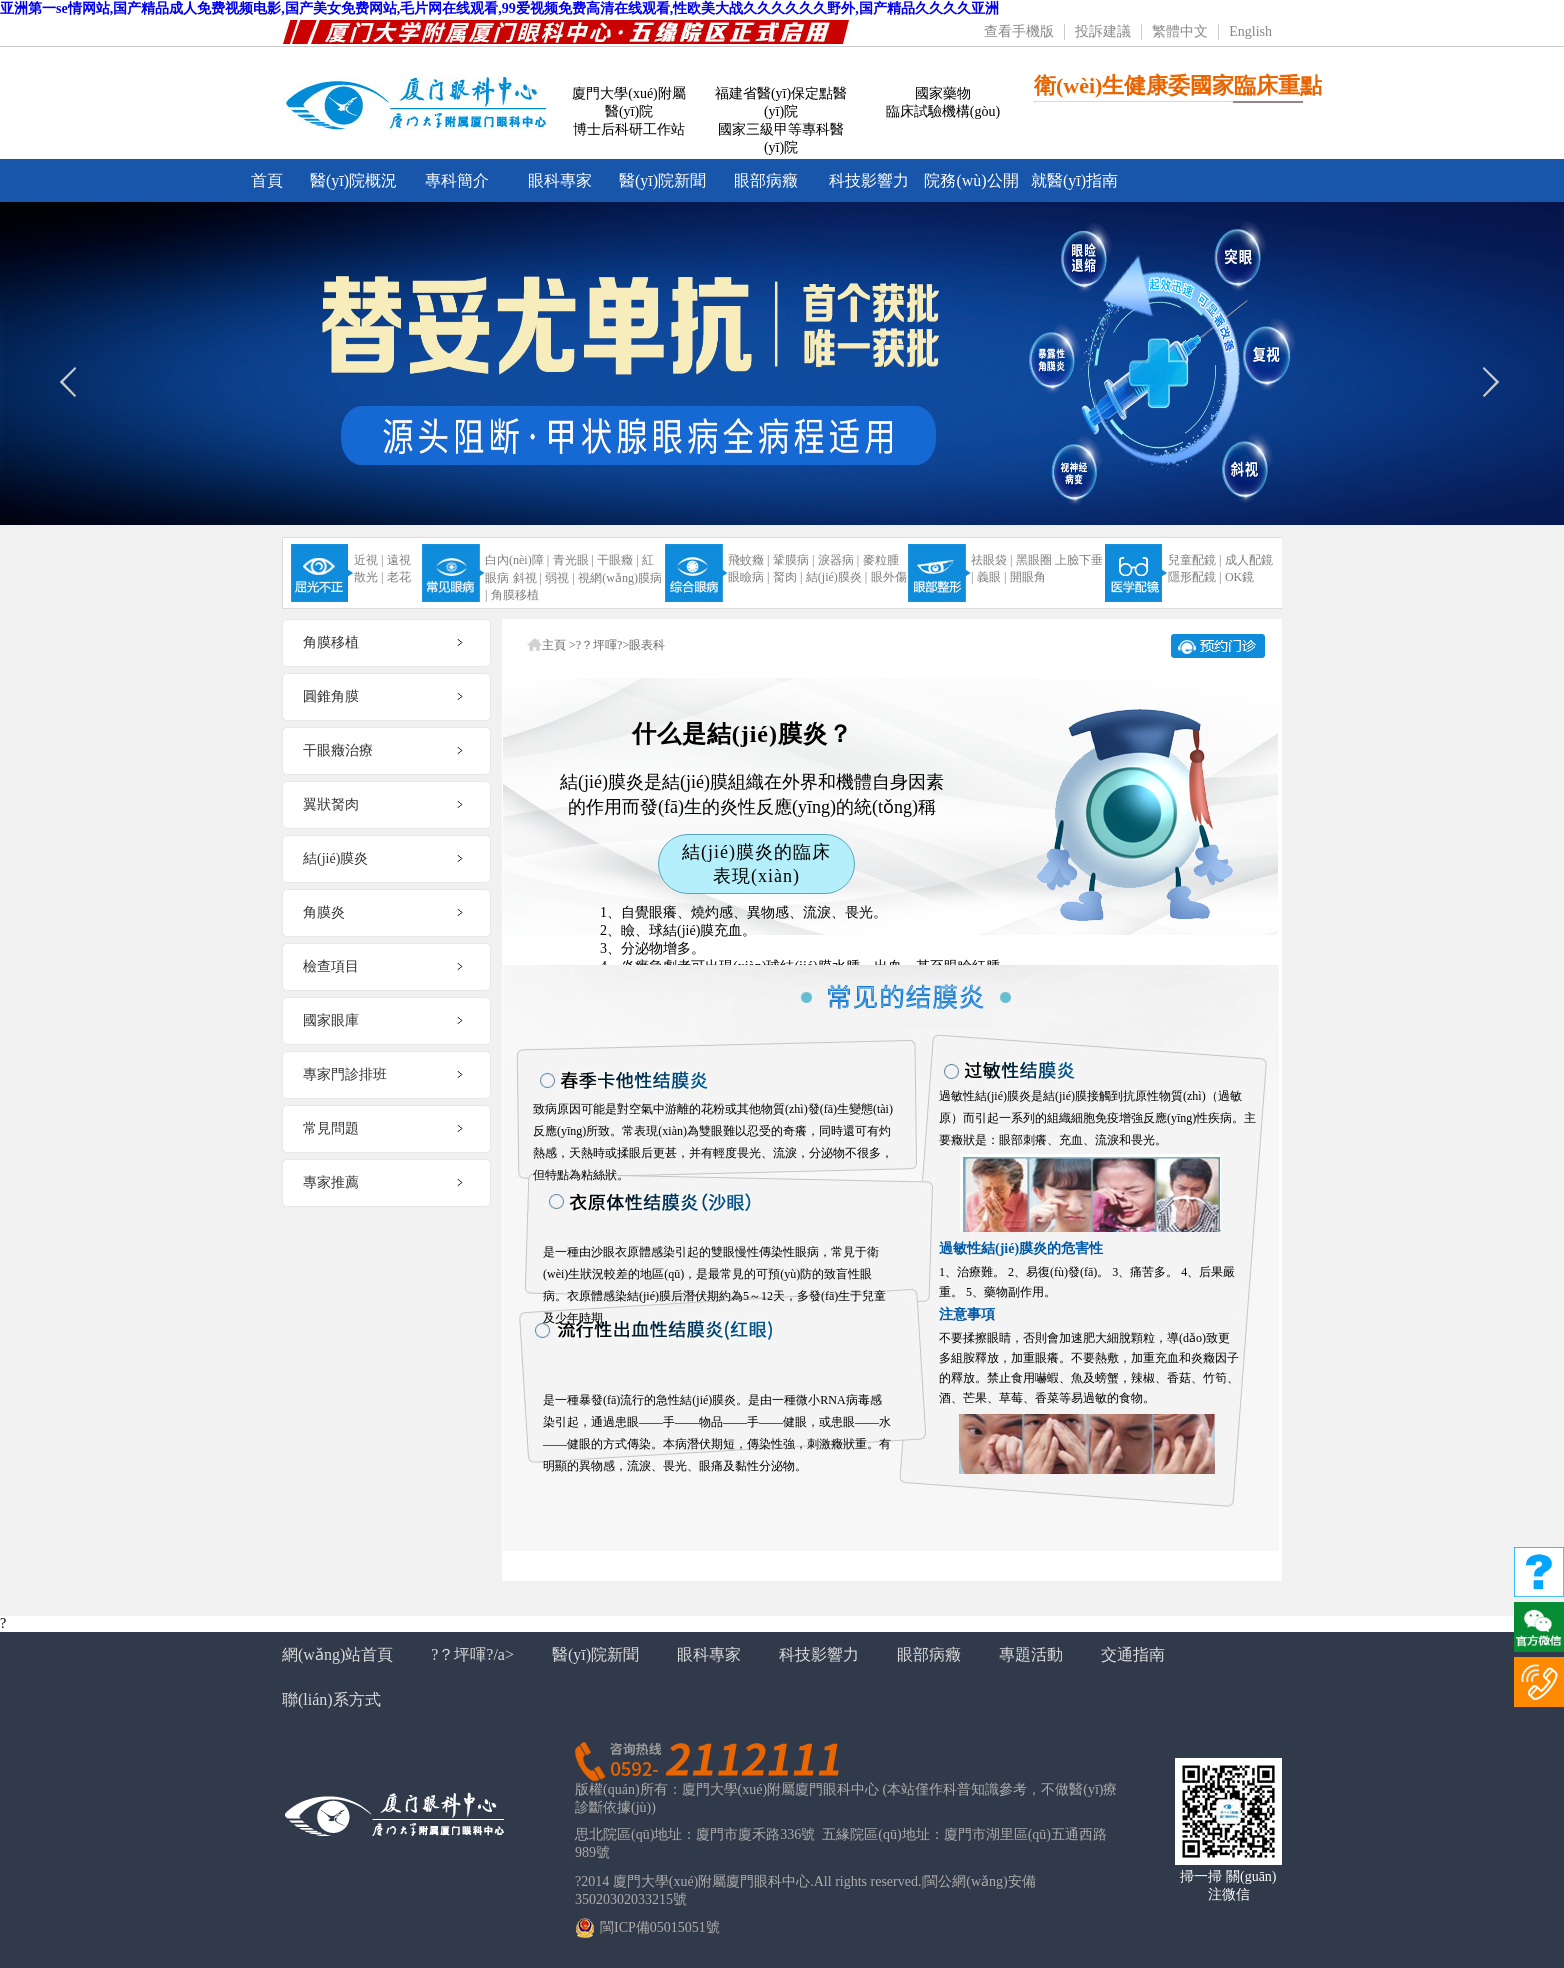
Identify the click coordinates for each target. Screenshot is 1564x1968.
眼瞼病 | (748, 577)
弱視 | (559, 578)
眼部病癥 (766, 180)
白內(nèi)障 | (517, 560)
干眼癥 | (617, 560)
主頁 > (559, 645)
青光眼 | (573, 560)
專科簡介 (457, 180)
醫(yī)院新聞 (662, 180)
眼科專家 (560, 180)
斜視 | (527, 578)
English (1250, 31)
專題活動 (1031, 1654)
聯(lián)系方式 (331, 1699)
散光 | (368, 577)
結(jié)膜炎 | (836, 577)
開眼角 (1028, 577)
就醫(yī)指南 (1074, 180)
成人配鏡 (1249, 560)
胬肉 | (787, 577)
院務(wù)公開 (971, 180)
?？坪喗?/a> (472, 1654)
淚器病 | (838, 560)
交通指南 (1133, 1654)
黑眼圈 (1034, 560)
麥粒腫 (881, 560)
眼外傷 (889, 577)
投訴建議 (1103, 31)
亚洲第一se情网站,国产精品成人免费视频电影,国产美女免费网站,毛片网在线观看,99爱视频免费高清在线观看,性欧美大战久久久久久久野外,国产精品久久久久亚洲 (499, 8)
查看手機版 (1019, 31)
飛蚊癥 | (748, 560)
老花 (399, 577)
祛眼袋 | (991, 560)
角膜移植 (515, 595)
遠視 (399, 560)
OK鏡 (1239, 577)
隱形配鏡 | (1194, 577)
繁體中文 (1180, 31)
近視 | (368, 560)
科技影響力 (869, 180)
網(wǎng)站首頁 (337, 1654)
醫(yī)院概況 (353, 180)
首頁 (267, 180)
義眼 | (991, 577)
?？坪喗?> (602, 645)
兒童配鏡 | (1194, 560)
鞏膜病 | (793, 560)
